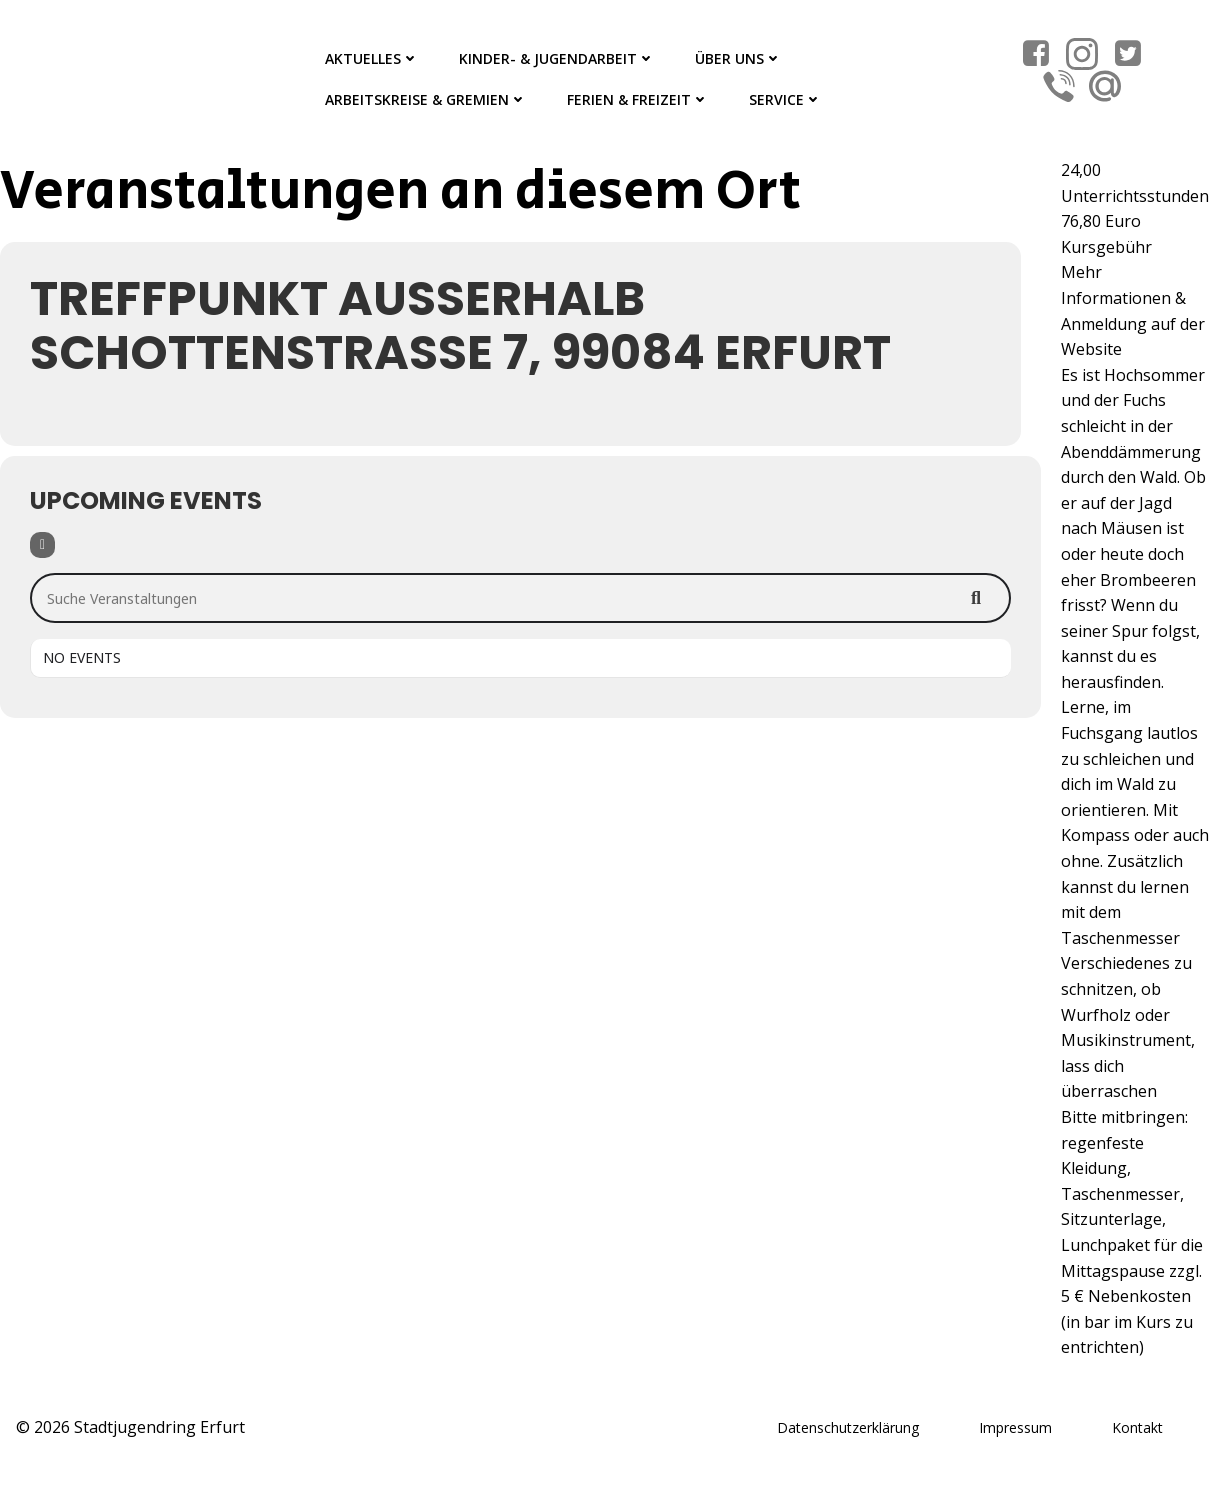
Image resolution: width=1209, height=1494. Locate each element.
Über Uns (738, 58)
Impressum (1015, 1427)
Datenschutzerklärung (848, 1427)
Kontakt (1137, 1427)
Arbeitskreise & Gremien (426, 99)
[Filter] (42, 545)
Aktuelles (372, 58)
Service (785, 99)
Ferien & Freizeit (638, 99)
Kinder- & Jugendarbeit (557, 58)
